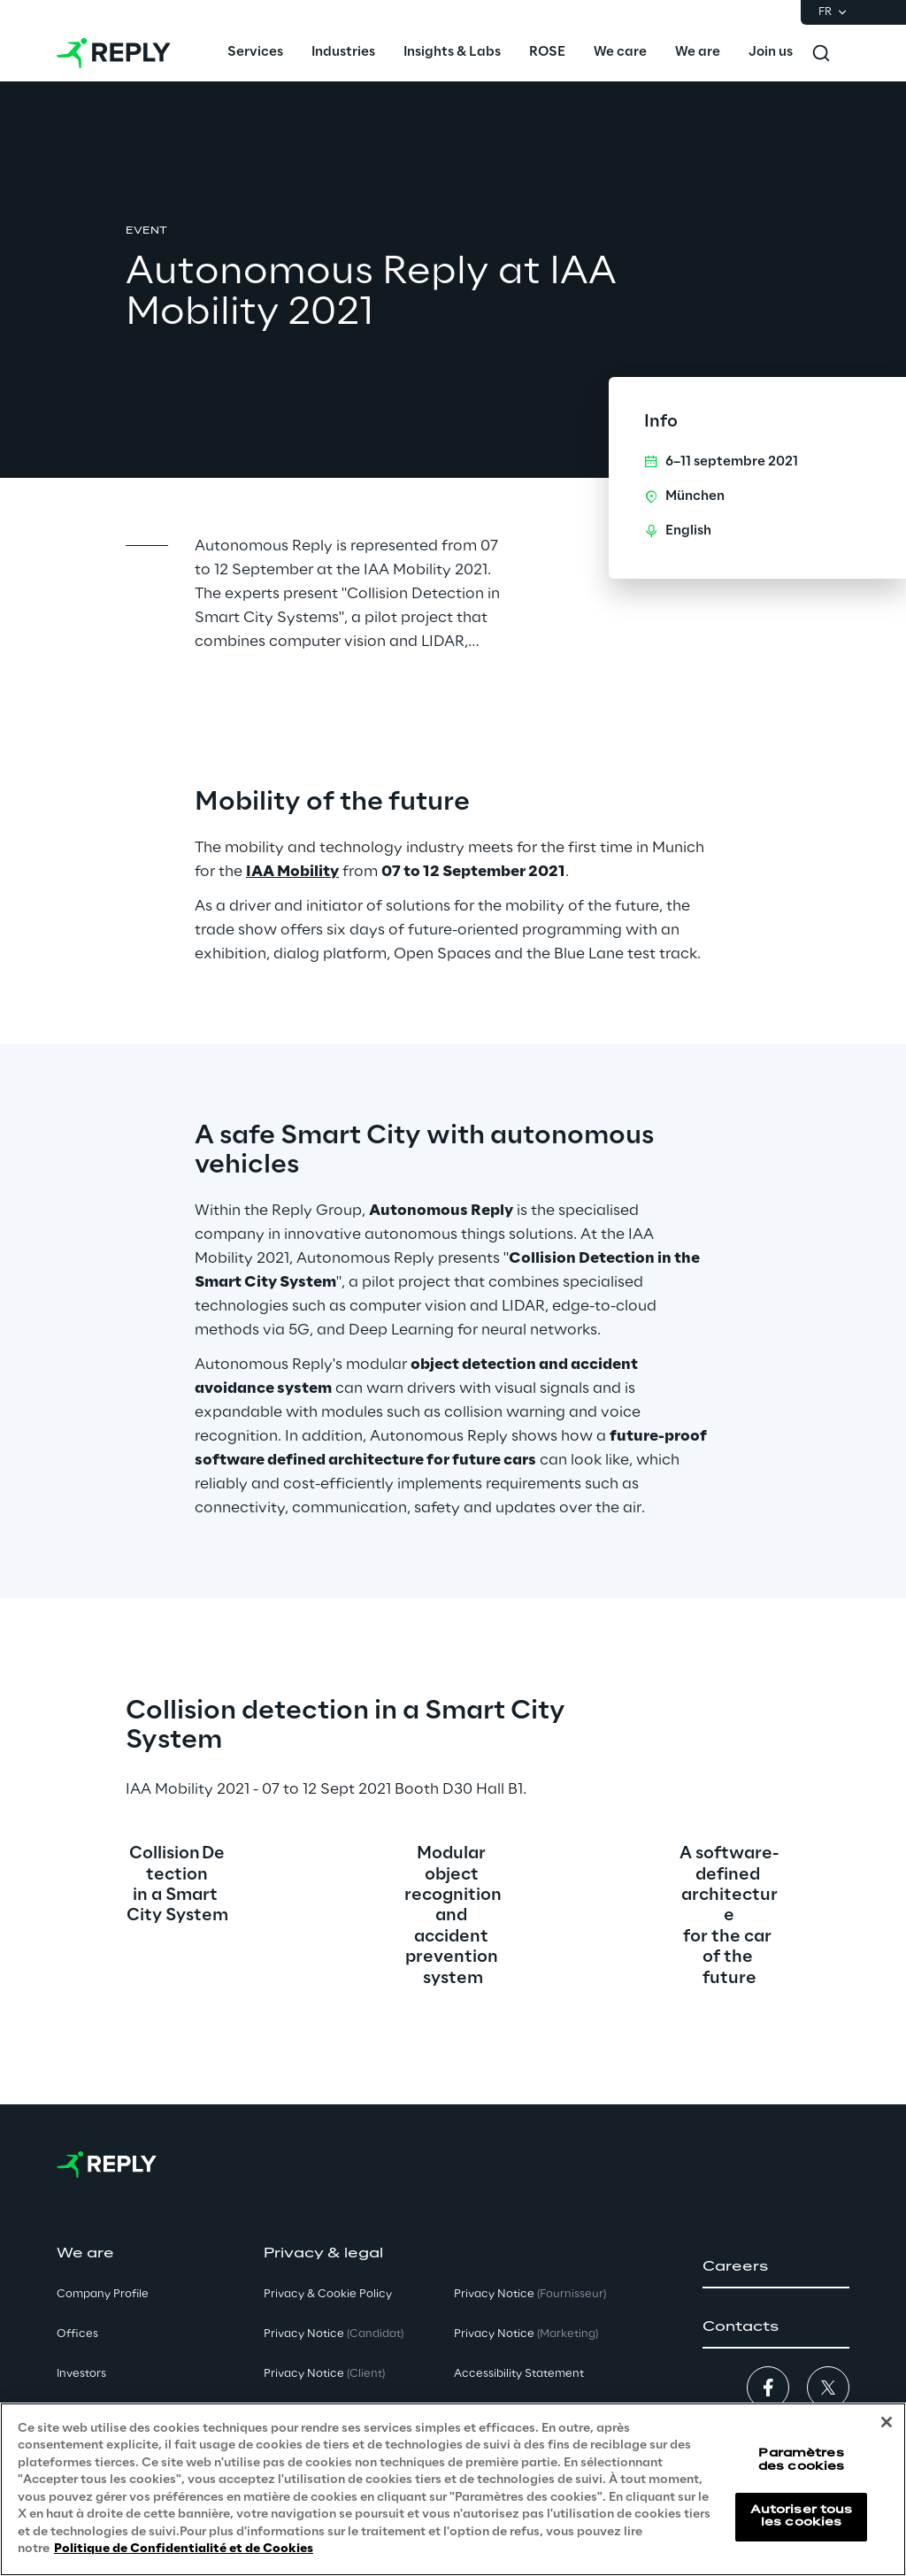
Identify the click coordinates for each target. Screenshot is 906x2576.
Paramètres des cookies (801, 2460)
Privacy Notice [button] (333, 2334)
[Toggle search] (821, 53)
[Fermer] (886, 2422)
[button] (776, 2267)
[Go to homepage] (114, 53)
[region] (453, 2489)
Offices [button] (77, 2334)
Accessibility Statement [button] (519, 2374)
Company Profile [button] (103, 2294)
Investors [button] (81, 2374)
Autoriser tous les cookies (801, 2516)
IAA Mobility (292, 872)
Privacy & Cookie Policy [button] (328, 2294)
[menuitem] (255, 53)
